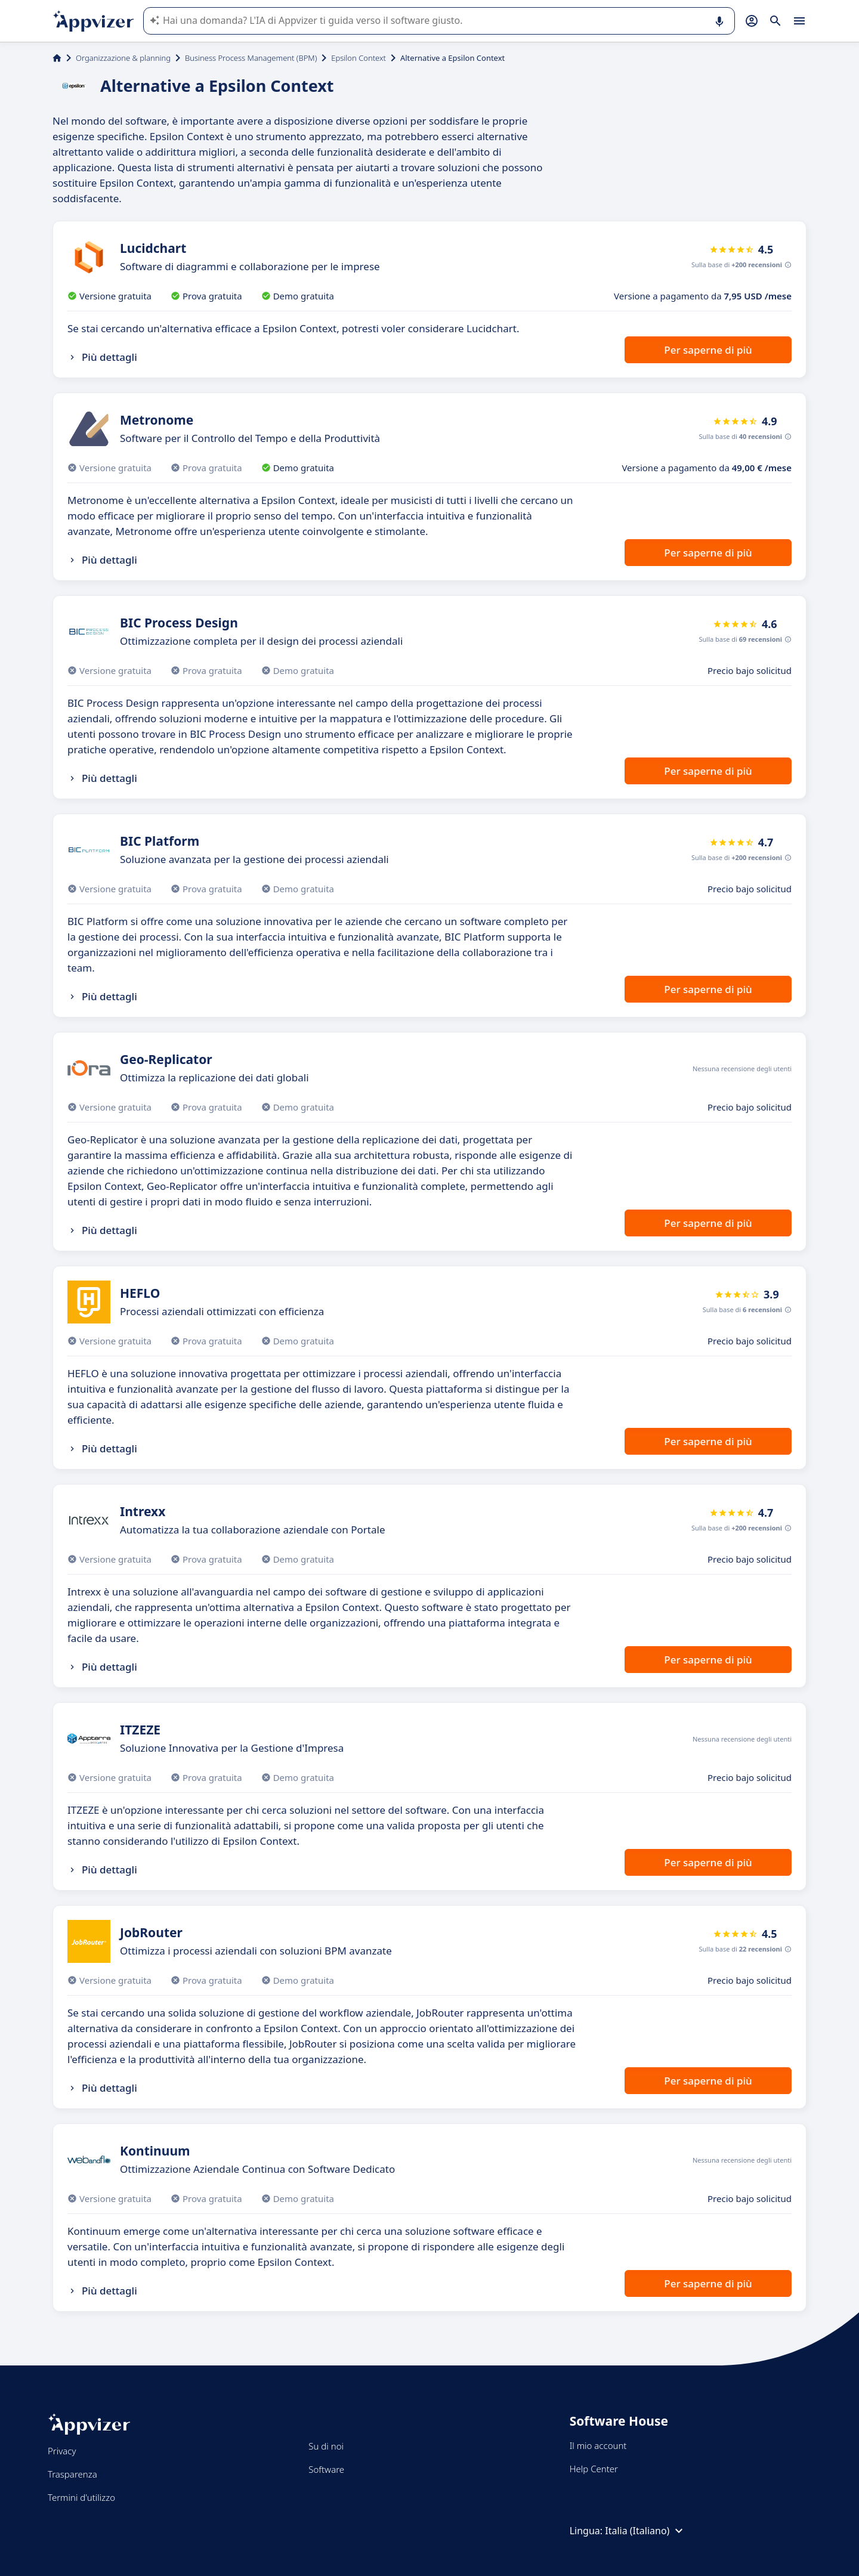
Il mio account (598, 2445)
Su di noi (326, 2446)
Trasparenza (72, 2474)
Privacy (62, 2451)
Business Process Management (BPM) (251, 57)
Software (326, 2469)
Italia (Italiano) (645, 2531)
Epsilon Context (358, 57)
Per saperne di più (708, 350)
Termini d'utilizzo (81, 2497)
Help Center (594, 2469)
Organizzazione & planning (123, 57)
